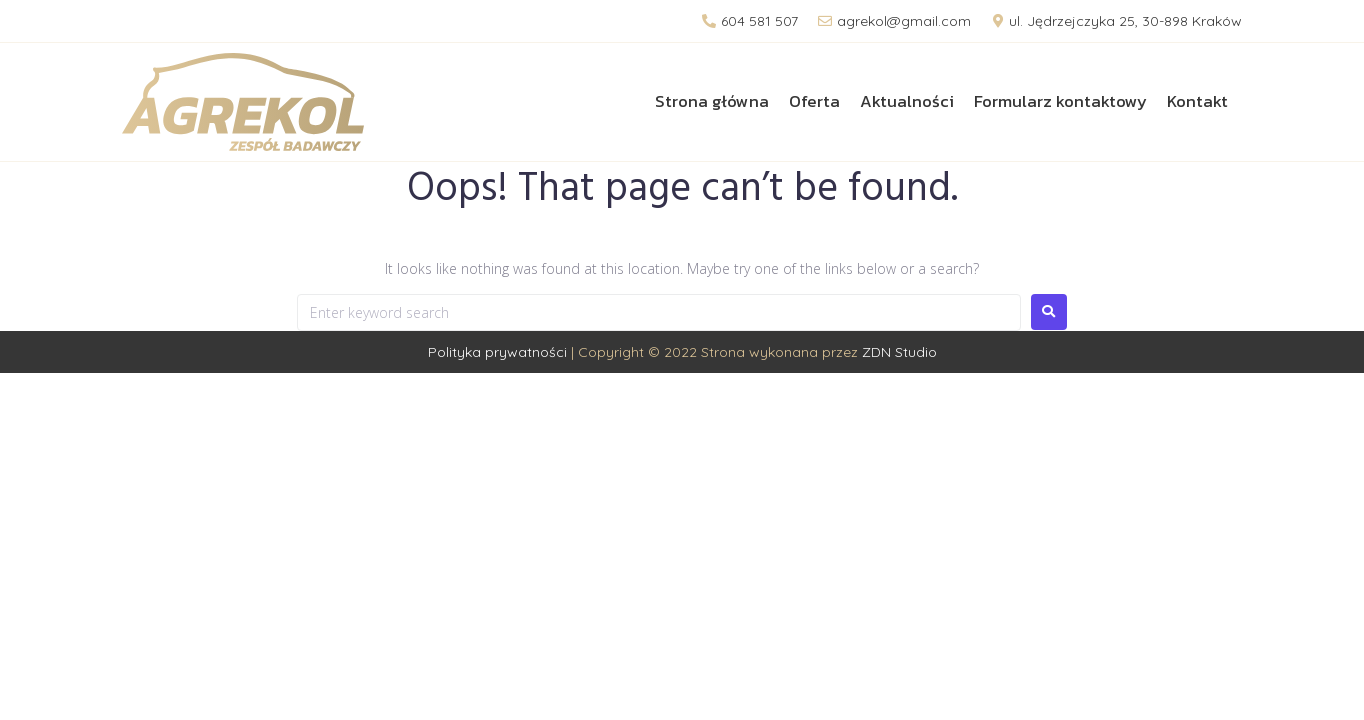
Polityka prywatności (497, 352)
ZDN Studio (899, 352)
